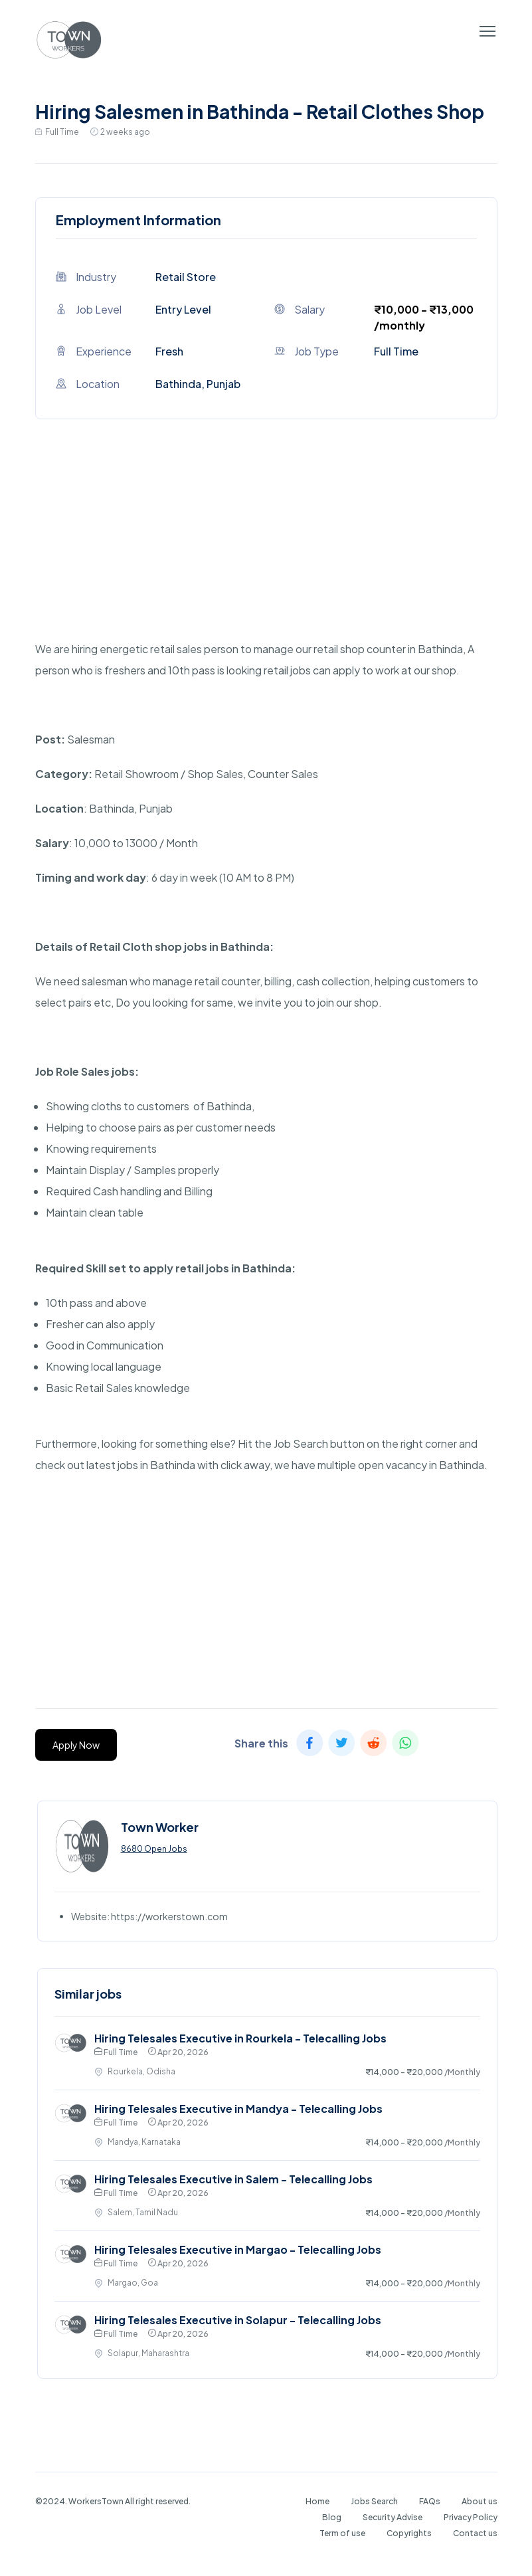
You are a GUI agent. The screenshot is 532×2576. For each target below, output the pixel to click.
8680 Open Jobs (154, 1849)
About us (479, 2501)
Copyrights (409, 2533)
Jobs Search (374, 2501)
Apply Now (76, 1745)
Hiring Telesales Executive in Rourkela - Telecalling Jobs (240, 2038)
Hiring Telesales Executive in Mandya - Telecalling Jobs (238, 2109)
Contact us (475, 2533)
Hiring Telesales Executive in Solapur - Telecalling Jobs (237, 2320)
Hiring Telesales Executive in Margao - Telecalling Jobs (237, 2249)
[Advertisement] (266, 545)
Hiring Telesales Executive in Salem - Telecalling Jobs (233, 2179)
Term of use (342, 2533)
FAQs (429, 2501)
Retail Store (185, 277)
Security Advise (392, 2517)
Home (317, 2501)
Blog (331, 2517)
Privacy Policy (470, 2517)
